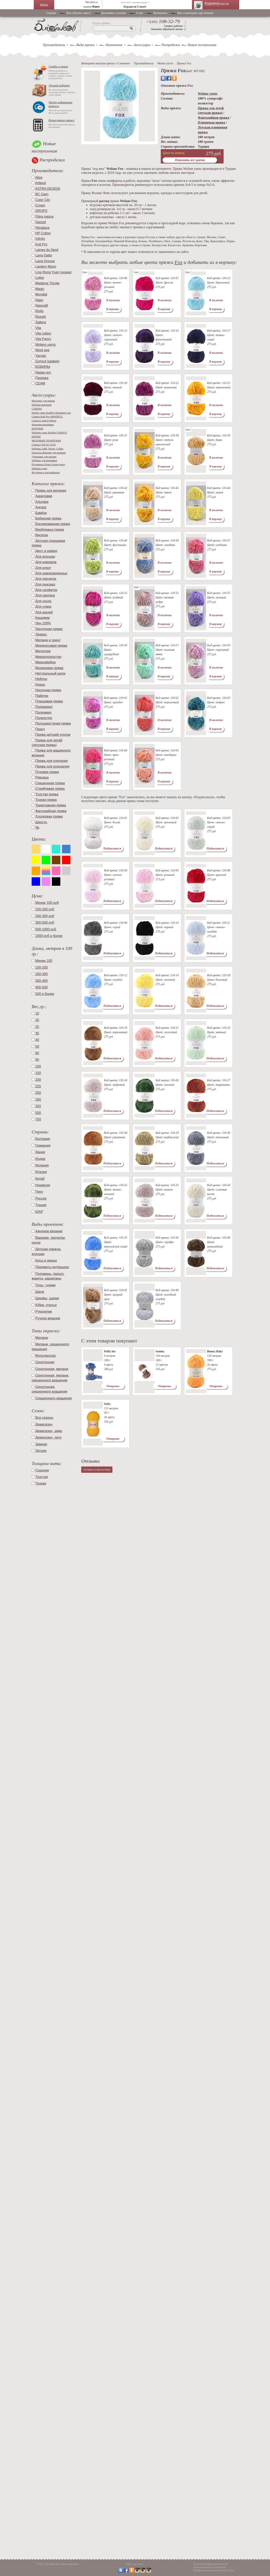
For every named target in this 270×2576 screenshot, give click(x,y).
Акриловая (43, 496)
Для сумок (43, 606)
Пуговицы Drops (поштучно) (48, 464)
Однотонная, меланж (51, 1369)
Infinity (40, 238)
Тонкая (40, 1483)
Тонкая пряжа (46, 800)
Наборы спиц (39, 468)
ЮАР (39, 1212)
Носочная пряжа (48, 690)
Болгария (42, 1139)
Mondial (41, 294)
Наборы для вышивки (44, 460)
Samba (160, 1351)
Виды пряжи (85, 45)
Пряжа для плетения (51, 761)
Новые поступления (202, 45)
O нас (139, 13)
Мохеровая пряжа (49, 668)
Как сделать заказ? (78, 13)
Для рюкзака (45, 584)
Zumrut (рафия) (47, 361)
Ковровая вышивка (43, 424)
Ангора (40, 507)
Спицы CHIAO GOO (44, 444)
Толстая (41, 1477)
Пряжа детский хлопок (52, 734)
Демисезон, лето (48, 1437)
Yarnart (40, 356)
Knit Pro (41, 244)
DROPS (41, 211)
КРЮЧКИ (37, 428)
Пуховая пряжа (47, 772)
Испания (42, 1165)
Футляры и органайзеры (46, 472)
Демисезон (43, 1424)
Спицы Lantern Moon (44, 420)
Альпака (41, 502)
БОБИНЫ (42, 367)
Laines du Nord (46, 250)
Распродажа (170, 45)
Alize (39, 177)
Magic (39, 289)
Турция (40, 1205)
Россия (40, 1198)
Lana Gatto (43, 255)
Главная (51, 13)
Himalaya (42, 228)
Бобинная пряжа (48, 518)
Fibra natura (44, 216)
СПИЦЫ (37, 408)
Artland (40, 183)
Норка (40, 684)
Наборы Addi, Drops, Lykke (47, 448)
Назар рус (43, 372)
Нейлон (41, 679)
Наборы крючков (41, 404)
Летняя (40, 1451)
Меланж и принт (48, 640)
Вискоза (41, 535)
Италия (41, 1172)
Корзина (219, 3)
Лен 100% (43, 623)
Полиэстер (43, 718)
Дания (40, 1152)
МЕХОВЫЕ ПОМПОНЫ (46, 440)
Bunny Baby (215, 1351)
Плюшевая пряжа (49, 701)
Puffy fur (110, 1351)
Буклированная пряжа (52, 524)
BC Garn (41, 194)
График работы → (175, 25)
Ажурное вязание (48, 1231)
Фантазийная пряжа (50, 811)
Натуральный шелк (50, 673)
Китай (39, 1178)
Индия (40, 1159)
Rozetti (40, 317)
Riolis (39, 311)
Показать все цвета (190, 160)
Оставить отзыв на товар (97, 1469)
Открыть (112, 1386)
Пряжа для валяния (50, 490)
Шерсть (41, 822)
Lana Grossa (45, 261)
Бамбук (41, 513)
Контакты (160, 13)
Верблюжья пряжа (49, 529)
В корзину (112, 309)
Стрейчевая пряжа (50, 788)
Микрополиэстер (48, 657)
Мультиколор (45, 1355)
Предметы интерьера (52, 1267)
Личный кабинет (59, 85)
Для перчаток (45, 579)
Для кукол (43, 568)
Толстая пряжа (46, 794)
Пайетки (41, 696)
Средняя (42, 1470)
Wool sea (42, 350)
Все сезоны (44, 1417)
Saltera (40, 322)
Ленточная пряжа (48, 629)
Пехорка (41, 378)
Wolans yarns (45, 344)
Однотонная (44, 1362)
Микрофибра (45, 662)
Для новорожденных (51, 573)
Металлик (43, 651)
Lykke (39, 277)
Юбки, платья (46, 1305)
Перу (39, 1191)
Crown (40, 205)
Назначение (114, 45)
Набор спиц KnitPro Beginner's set (51, 412)
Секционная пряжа (50, 783)
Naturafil (41, 305)
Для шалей (44, 612)
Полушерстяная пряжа (53, 723)
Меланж (41, 1337)
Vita (38, 328)
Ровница (42, 777)
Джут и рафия (46, 551)
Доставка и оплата (113, 13)
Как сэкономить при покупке (195, 13)
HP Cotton (43, 233)
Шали (39, 1291)
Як (37, 827)
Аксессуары (142, 45)
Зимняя (41, 1444)
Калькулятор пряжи (61, 120)
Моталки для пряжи (43, 400)
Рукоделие (43, 1311)
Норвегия (42, 1185)
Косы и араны (46, 1260)
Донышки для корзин (44, 456)
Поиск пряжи (101, 23)
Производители (54, 45)
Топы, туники (45, 1285)
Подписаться (112, 848)
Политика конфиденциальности (210, 2563)
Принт (40, 729)
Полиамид (43, 712)
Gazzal (40, 222)
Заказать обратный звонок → (168, 29)
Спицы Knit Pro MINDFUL (47, 416)
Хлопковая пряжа (49, 816)
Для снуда (43, 601)
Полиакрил (43, 707)
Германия (42, 1145)
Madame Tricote (47, 283)
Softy (107, 1403)
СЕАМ (40, 383)
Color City (42, 200)
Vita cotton (43, 333)
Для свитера (45, 595)
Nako (39, 300)
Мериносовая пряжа (51, 645)
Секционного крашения (53, 1398)
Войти (44, 4)
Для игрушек (45, 556)
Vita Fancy (43, 339)
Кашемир (42, 618)
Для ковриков (45, 562)
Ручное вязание (47, 1318)
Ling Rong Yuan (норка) (53, 272)
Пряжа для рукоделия (52, 766)
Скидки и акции (58, 66)
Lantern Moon (45, 266)
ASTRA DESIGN (47, 188)
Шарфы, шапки (47, 1298)
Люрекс (41, 634)
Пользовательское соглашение (209, 2567)
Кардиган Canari (135, 6)
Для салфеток (46, 590)
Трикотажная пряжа (50, 805)
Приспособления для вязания (49, 452)
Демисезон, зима (48, 1431)
